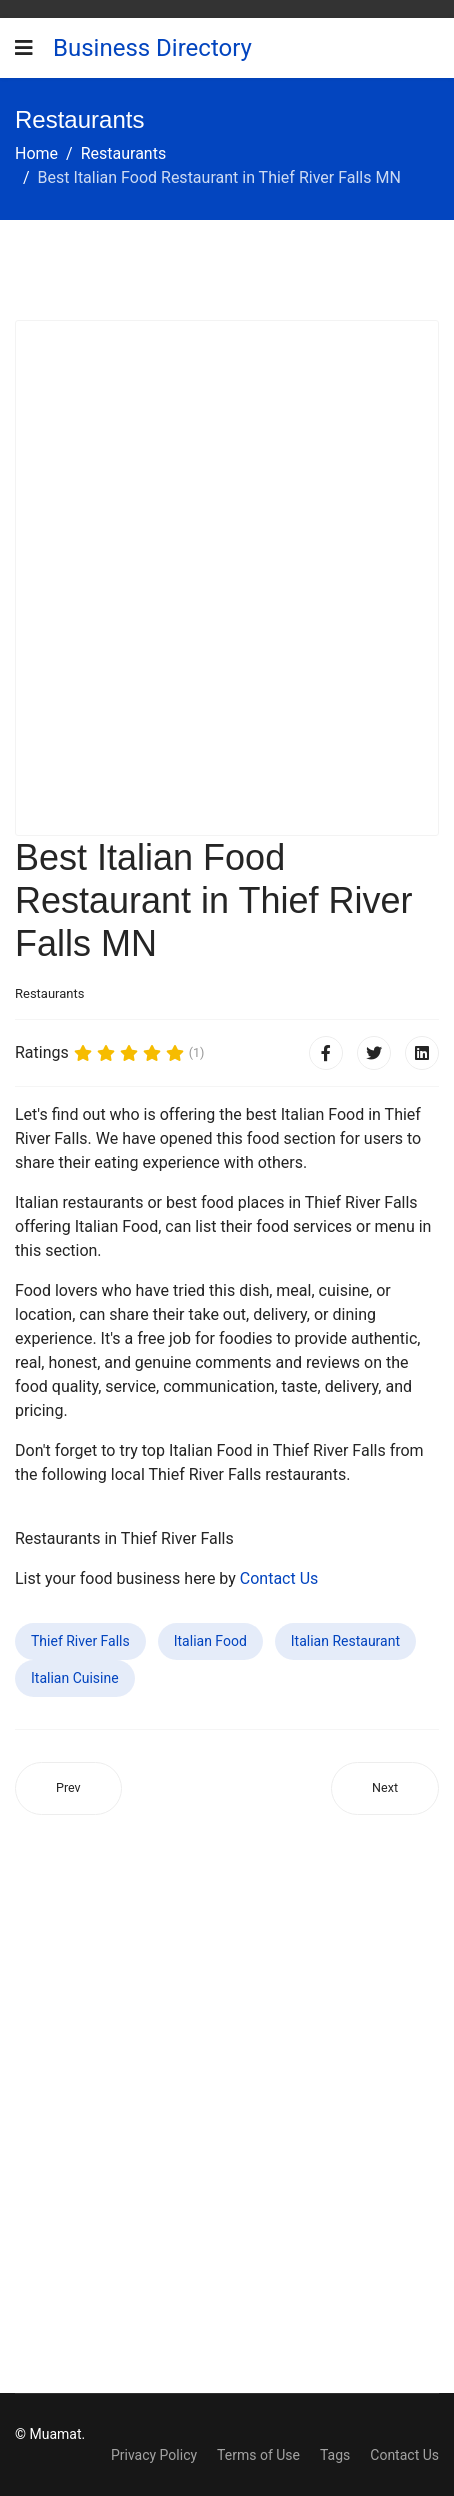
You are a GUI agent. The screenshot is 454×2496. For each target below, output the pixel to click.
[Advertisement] (227, 578)
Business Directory (152, 48)
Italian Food (210, 1641)
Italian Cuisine (75, 1678)
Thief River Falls (80, 1641)
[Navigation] (24, 48)
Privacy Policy (154, 2455)
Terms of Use (258, 2455)
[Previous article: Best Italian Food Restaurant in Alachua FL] (68, 1788)
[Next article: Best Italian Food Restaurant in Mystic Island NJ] (385, 1788)
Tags (335, 2455)
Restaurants (49, 993)
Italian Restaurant (345, 1641)
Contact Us (279, 1578)
